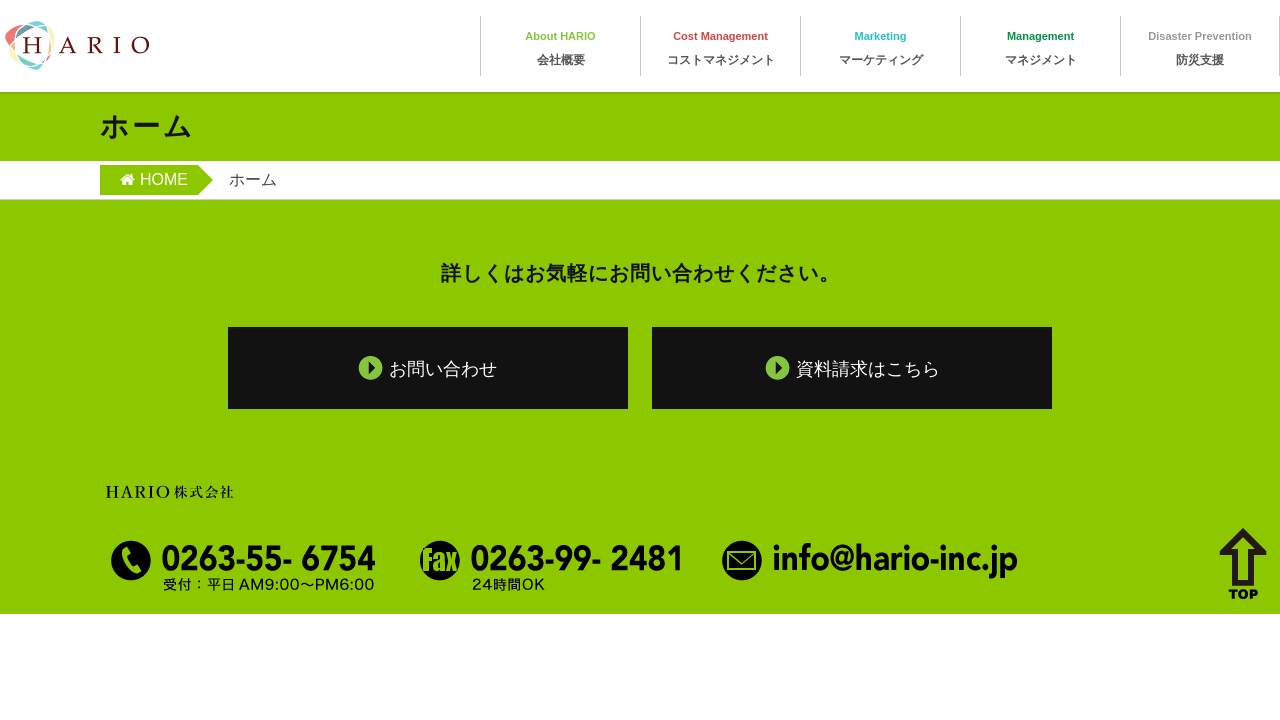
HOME (151, 179)
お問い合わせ (427, 368)
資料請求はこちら (852, 368)
